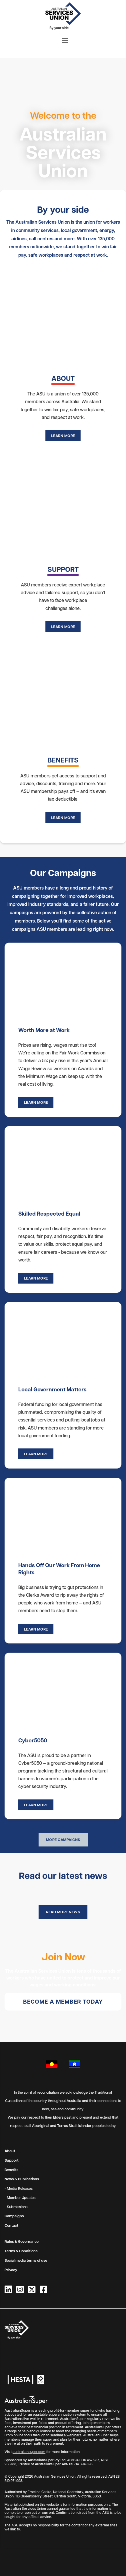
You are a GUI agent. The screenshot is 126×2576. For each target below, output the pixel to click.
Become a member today (63, 2001)
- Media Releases (19, 2188)
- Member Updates (20, 2197)
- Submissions (16, 2206)
